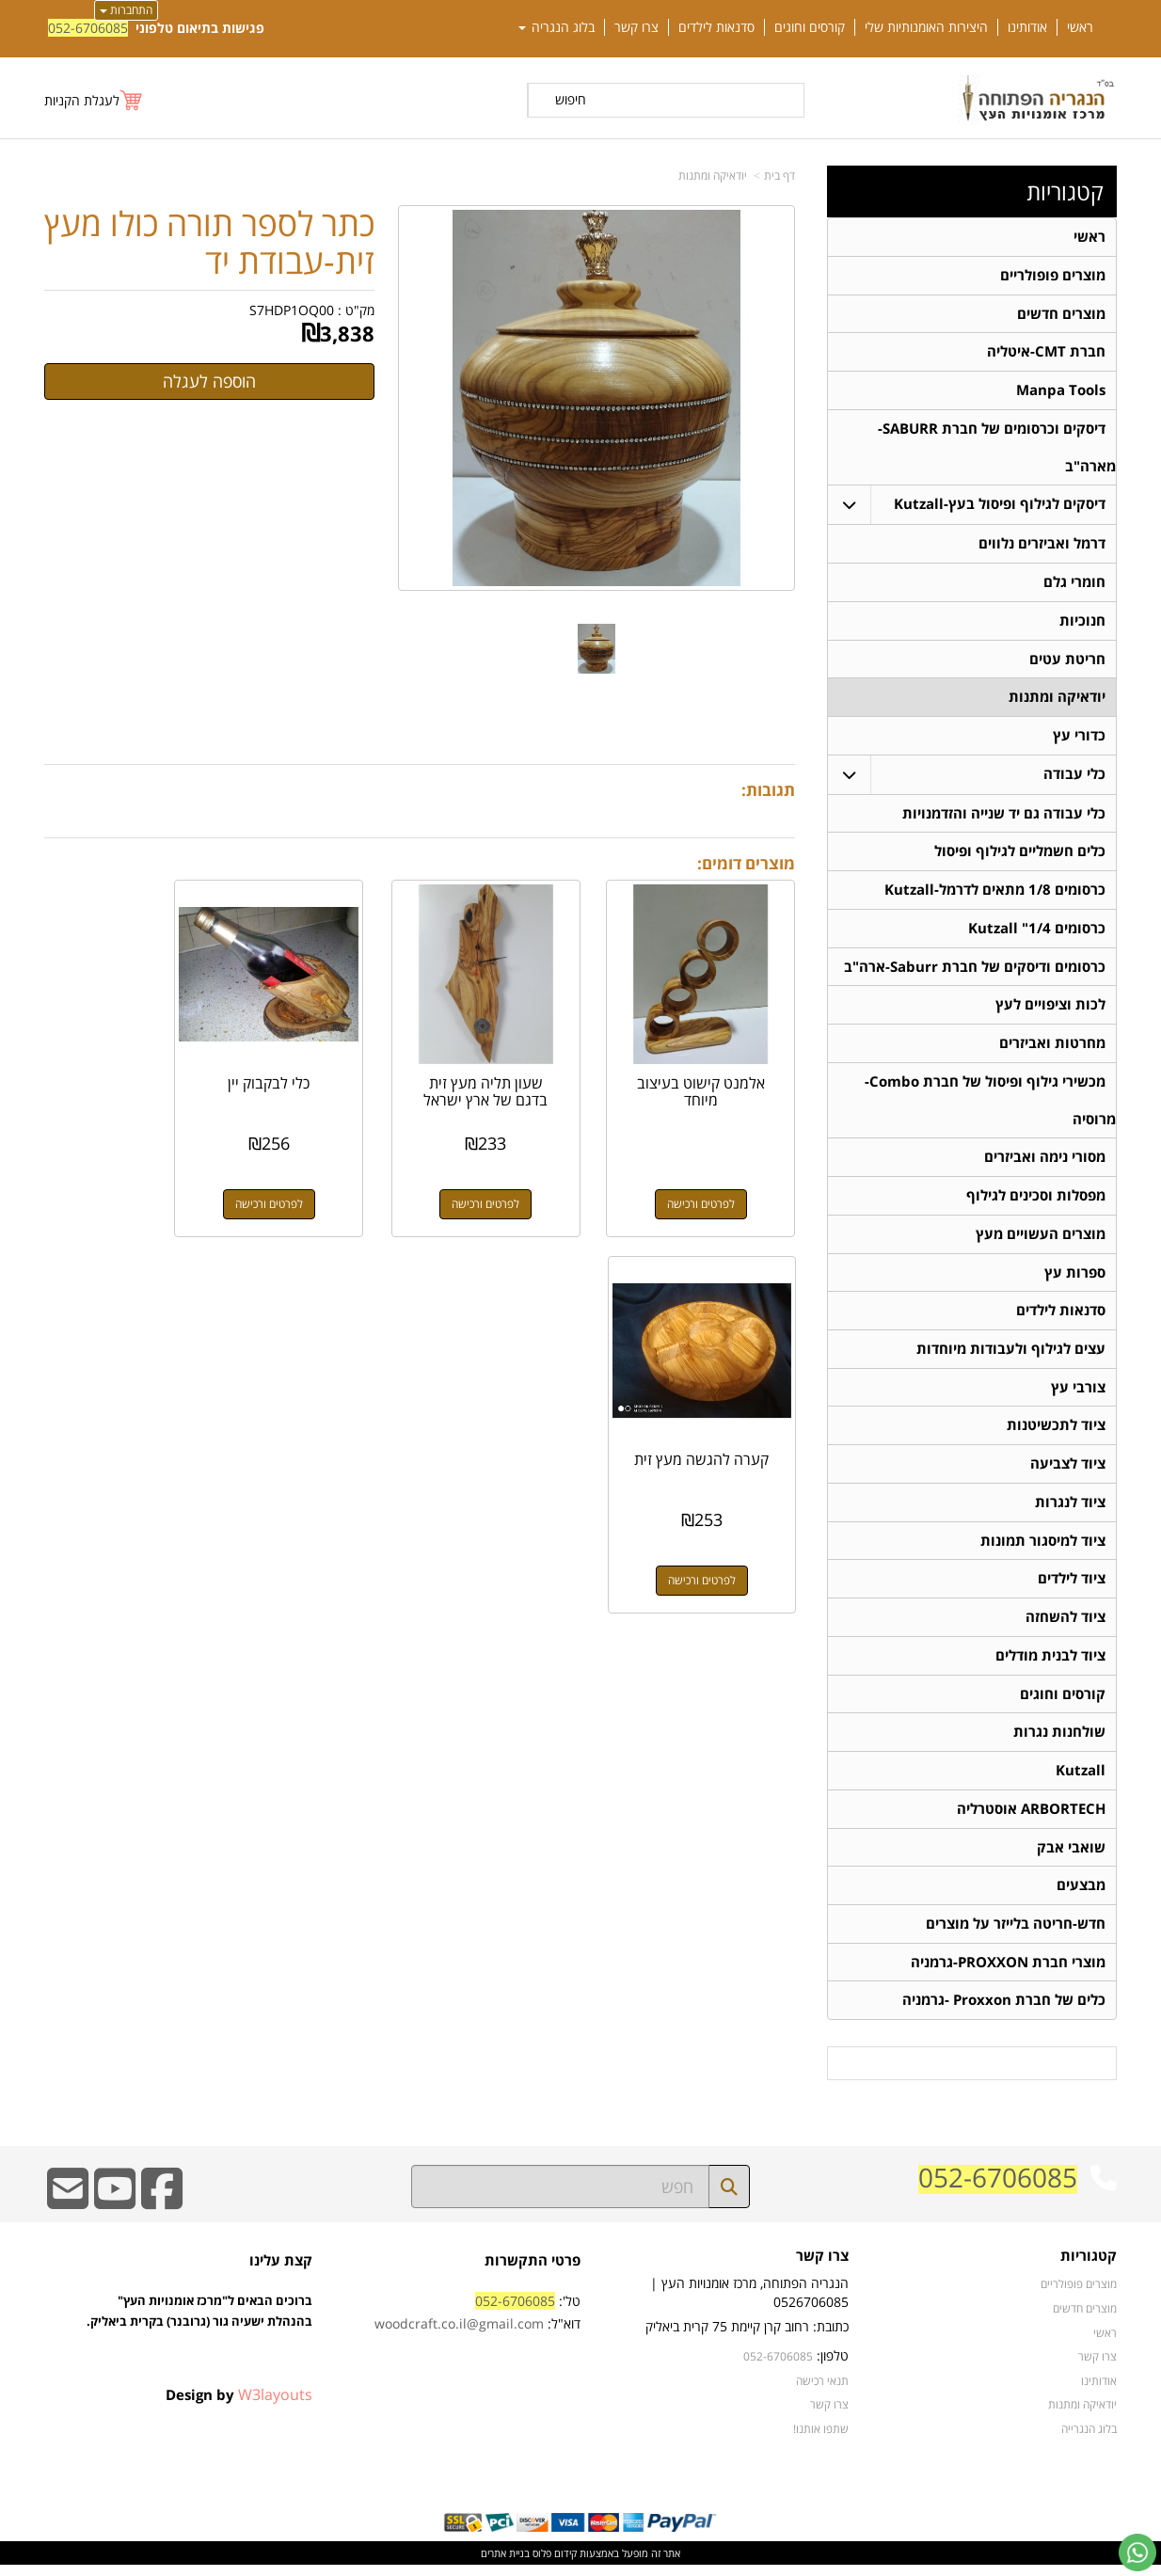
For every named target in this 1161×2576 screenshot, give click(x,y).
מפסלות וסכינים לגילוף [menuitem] (1035, 1201)
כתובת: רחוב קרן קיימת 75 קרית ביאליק (747, 2337)
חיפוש (570, 99)
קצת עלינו (280, 2272)
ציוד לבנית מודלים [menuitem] (1050, 1664)
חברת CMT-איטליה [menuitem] (1046, 352)
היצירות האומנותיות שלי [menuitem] (926, 27)
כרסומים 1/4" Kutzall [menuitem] (1036, 932)
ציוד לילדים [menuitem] (1071, 1587)
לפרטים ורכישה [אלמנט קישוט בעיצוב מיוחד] (712, 1181)
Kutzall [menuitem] (1080, 1779)
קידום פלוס (553, 2564)
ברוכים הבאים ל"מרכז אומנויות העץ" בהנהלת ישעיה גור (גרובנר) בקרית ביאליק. (199, 2343)
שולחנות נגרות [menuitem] (1059, 1741)
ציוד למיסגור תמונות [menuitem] (1042, 1548)
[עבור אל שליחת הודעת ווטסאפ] (1137, 2552)
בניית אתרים (505, 2564)
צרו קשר (822, 2268)
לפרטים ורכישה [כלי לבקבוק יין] (323, 1181)
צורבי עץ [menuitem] (1078, 1394)
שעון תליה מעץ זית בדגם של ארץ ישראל (517, 1069)
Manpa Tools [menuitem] (1060, 391)
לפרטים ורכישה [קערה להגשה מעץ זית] (128, 1181)
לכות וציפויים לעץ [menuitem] (1050, 1009)
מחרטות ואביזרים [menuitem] (1052, 1047)
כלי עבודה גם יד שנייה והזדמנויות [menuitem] (1003, 816)
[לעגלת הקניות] (94, 100)
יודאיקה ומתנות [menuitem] (1057, 699)
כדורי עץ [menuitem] (1079, 738)
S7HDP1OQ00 (291, 310)
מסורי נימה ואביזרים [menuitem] (1044, 1162)
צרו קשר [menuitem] (636, 27)
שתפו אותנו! (821, 2439)
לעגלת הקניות (81, 100)
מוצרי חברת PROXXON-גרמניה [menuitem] (1008, 1972)
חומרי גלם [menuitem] (1074, 584)
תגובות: (768, 790)
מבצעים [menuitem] (1081, 1895)
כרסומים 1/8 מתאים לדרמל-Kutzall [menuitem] (994, 893)
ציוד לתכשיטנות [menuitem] (1056, 1432)
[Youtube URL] (114, 2212)
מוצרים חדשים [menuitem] (1061, 314)
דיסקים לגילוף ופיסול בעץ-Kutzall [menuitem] (999, 506)
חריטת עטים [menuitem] (1067, 661)
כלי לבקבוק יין (322, 1060)
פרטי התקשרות (532, 2272)
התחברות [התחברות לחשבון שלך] (126, 10)
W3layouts (275, 2405)
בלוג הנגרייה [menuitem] (1089, 2439)
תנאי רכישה (822, 2391)
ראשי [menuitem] (1080, 27)
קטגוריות (1065, 192)
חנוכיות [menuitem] (1082, 622)
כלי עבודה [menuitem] (1074, 777)
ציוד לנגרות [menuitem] (1070, 1509)
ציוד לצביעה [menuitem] (1067, 1471)
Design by (239, 2405)
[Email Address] (67, 2212)
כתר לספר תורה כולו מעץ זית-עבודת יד (209, 242)
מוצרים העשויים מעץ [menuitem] (1040, 1239)
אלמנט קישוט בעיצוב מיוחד (712, 1069)
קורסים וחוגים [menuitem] (809, 27)
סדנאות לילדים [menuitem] (716, 27)
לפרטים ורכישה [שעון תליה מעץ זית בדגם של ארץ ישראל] (517, 1181)
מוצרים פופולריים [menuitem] (1052, 275)
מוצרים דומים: (746, 863)
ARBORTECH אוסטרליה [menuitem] (1031, 1818)
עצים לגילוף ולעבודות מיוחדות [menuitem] (1010, 1355)
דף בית (779, 175)
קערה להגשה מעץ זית (128, 1069)
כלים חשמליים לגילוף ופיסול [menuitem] (1019, 855)
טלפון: (833, 2367)
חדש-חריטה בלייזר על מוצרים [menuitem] (1015, 1934)
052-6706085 (88, 28)
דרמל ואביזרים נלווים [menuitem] (1041, 545)
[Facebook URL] (162, 2212)
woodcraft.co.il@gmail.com (459, 2335)
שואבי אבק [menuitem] (1071, 1857)
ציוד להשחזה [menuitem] (1065, 1625)
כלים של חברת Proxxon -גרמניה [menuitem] (1003, 2011)
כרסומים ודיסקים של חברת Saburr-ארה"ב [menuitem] (974, 970)
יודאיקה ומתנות (712, 175)
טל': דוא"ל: (477, 2323)
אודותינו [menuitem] (1027, 27)
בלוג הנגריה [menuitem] (556, 27)
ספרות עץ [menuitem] (1074, 1278)
